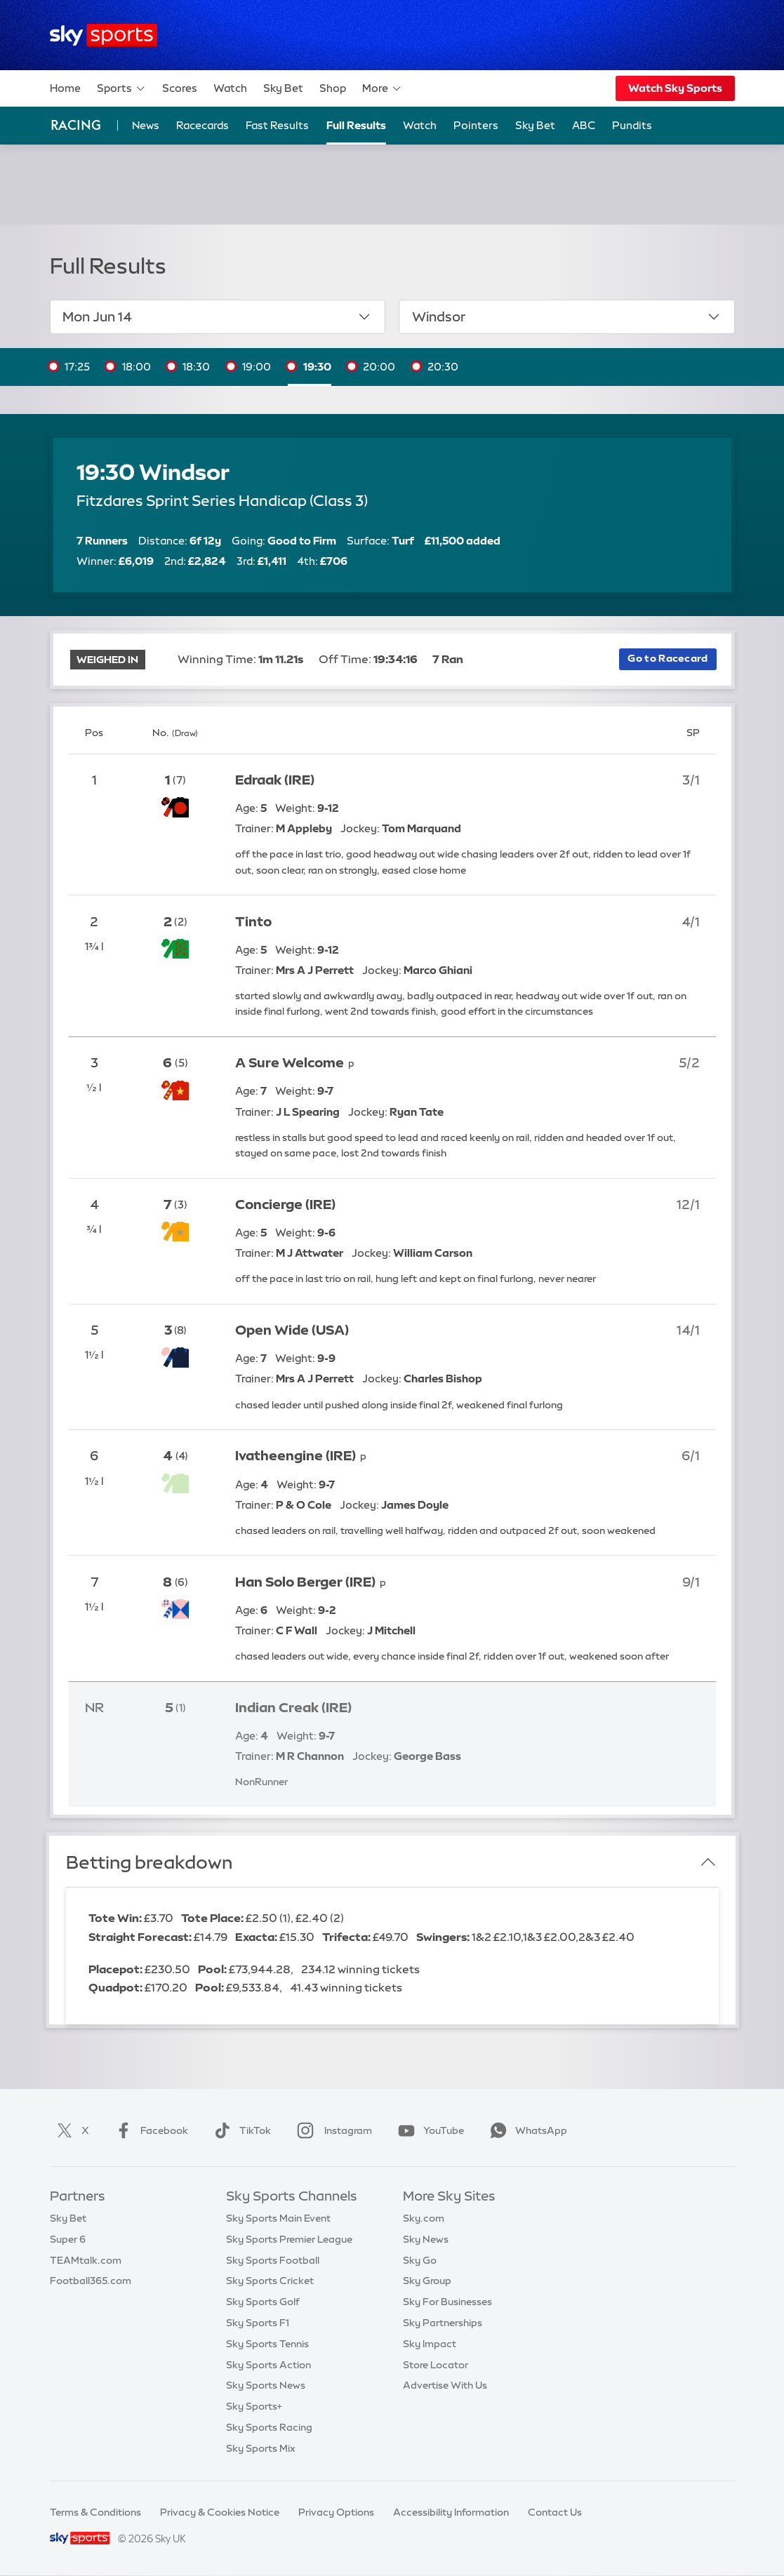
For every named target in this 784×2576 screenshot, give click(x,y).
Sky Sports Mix (260, 2448)
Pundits (632, 125)
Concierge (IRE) (285, 1204)
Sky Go (420, 2260)
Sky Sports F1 (257, 2323)
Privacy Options (336, 2512)
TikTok (239, 2130)
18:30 (196, 366)
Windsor (567, 316)
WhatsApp (525, 2130)
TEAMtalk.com (85, 2260)
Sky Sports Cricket (270, 2280)
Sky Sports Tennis (267, 2344)
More (382, 88)
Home (65, 88)
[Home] (103, 35)
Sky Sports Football (272, 2260)
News (145, 125)
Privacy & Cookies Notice (219, 2512)
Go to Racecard (667, 658)
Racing (76, 125)
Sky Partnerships (442, 2323)
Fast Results (277, 125)
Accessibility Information (451, 2512)
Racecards (202, 125)
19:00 (256, 366)
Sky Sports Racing (269, 2427)
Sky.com (423, 2218)
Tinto (253, 921)
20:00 (379, 366)
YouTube (428, 2130)
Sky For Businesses (447, 2302)
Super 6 (68, 2239)
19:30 (317, 366)
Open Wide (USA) (292, 1330)
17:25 (77, 366)
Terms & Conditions (95, 2512)
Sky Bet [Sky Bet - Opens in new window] (535, 125)
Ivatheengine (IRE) (295, 1455)
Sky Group (427, 2280)
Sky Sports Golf (263, 2302)
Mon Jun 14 (217, 316)
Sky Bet (283, 88)
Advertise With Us (445, 2385)
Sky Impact (429, 2344)
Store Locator (435, 2365)
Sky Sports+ (254, 2406)
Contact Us (555, 2512)
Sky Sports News (265, 2385)
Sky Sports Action (268, 2365)
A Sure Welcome (289, 1062)
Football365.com (90, 2280)
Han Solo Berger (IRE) (305, 1582)
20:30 (442, 366)
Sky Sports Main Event (278, 2218)
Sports (121, 88)
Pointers (475, 125)
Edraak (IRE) (274, 780)
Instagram (331, 2130)
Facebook (148, 2130)
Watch (230, 88)
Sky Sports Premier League (289, 2239)
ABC (583, 125)
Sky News (426, 2239)
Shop (332, 88)
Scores (179, 88)
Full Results (356, 125)
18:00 (136, 366)
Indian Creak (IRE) (293, 1707)
